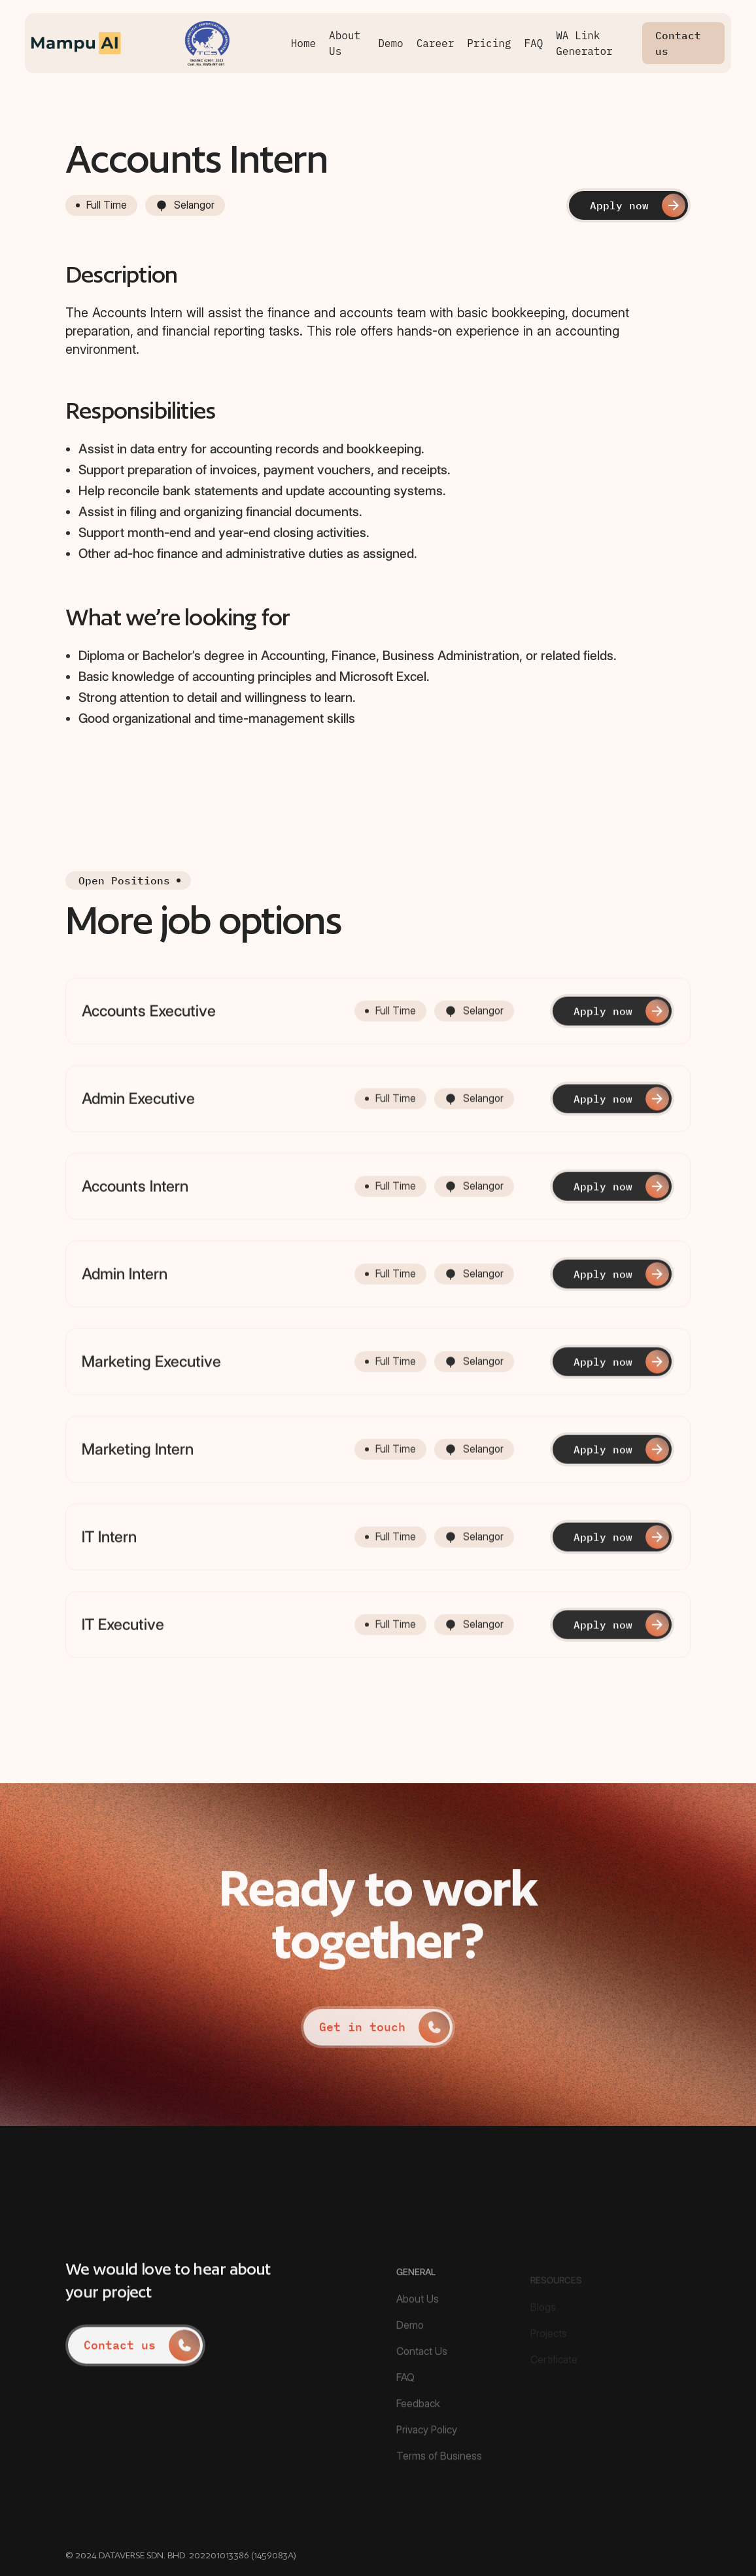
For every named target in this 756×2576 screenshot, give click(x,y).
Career (436, 43)
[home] (157, 43)
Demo (390, 43)
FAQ (533, 43)
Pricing (489, 43)
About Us (344, 43)
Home (303, 43)
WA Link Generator (584, 43)
